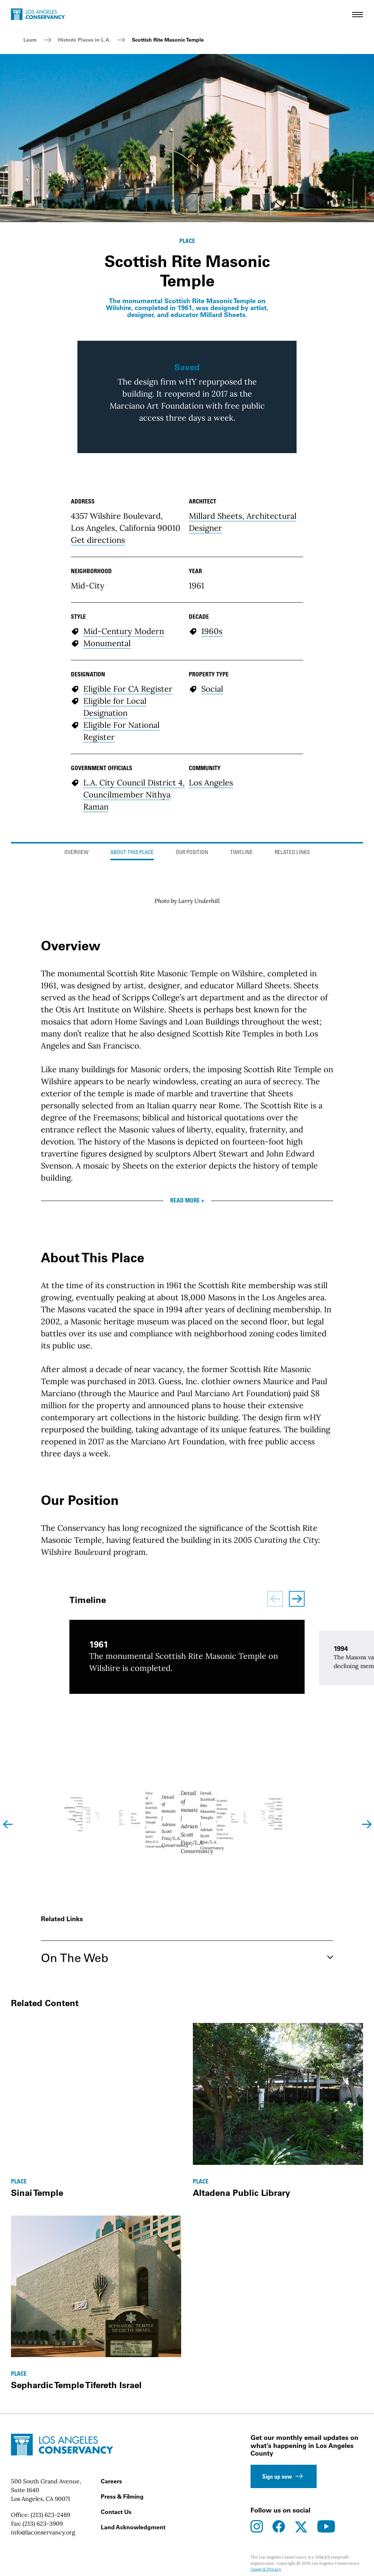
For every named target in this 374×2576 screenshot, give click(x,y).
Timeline (241, 853)
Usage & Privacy (266, 2569)
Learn (30, 39)
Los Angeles (211, 782)
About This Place (132, 853)
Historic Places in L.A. (84, 39)
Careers (111, 2481)
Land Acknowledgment (133, 2527)
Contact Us (116, 2511)
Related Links (292, 853)
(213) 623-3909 (43, 2523)
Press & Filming (122, 2496)
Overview (76, 853)
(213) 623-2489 (50, 2514)
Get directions (98, 540)
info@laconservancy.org (43, 2532)
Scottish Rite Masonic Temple (168, 39)
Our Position (192, 853)
